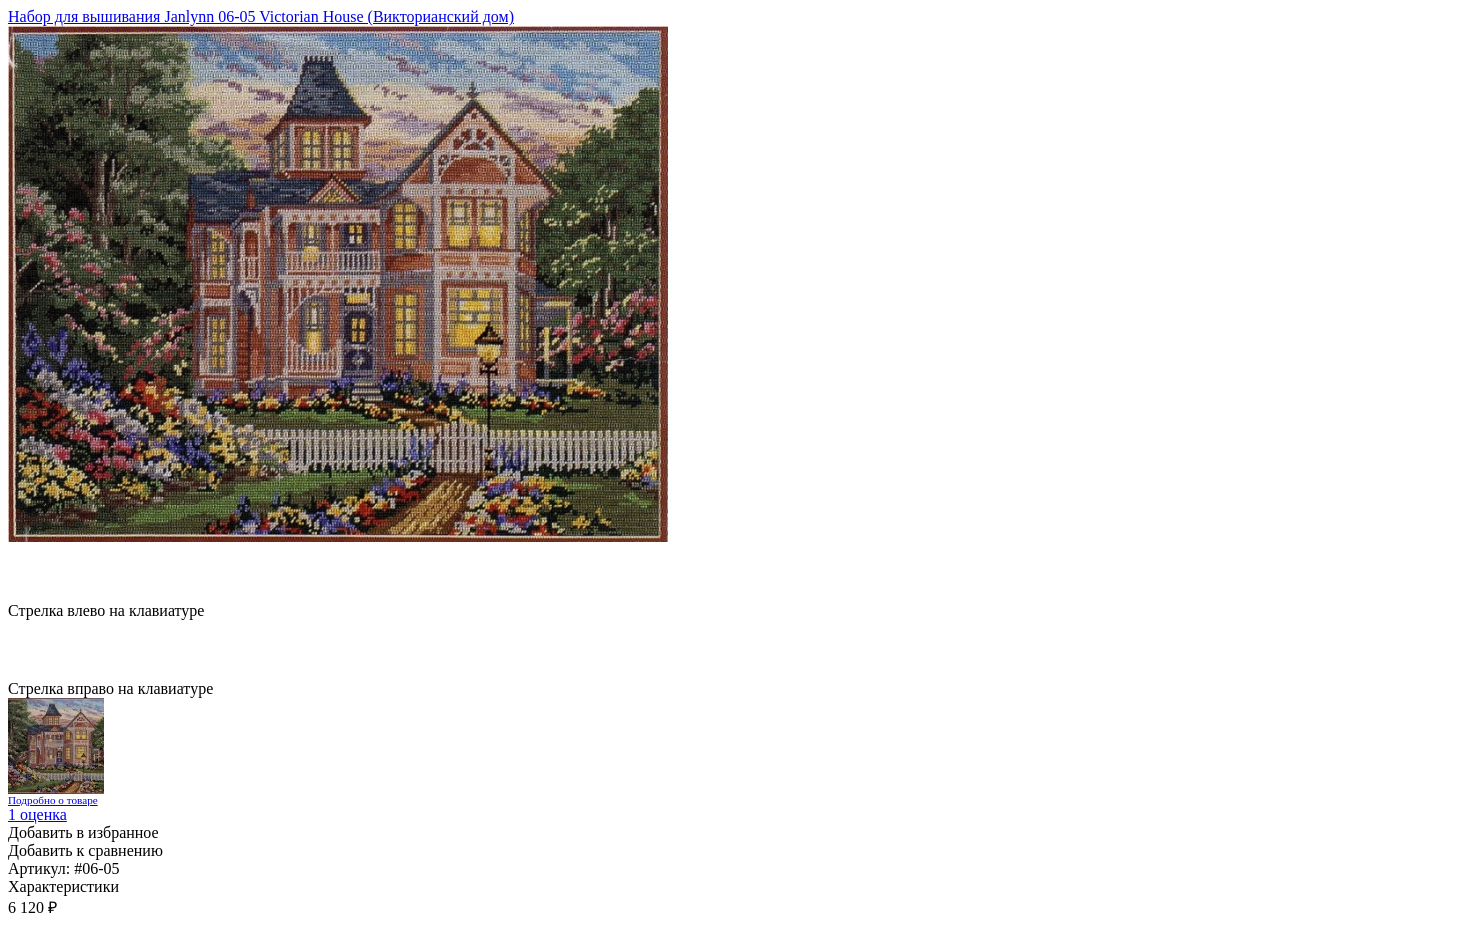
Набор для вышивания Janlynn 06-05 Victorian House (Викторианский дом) (261, 16)
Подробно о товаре (53, 800)
